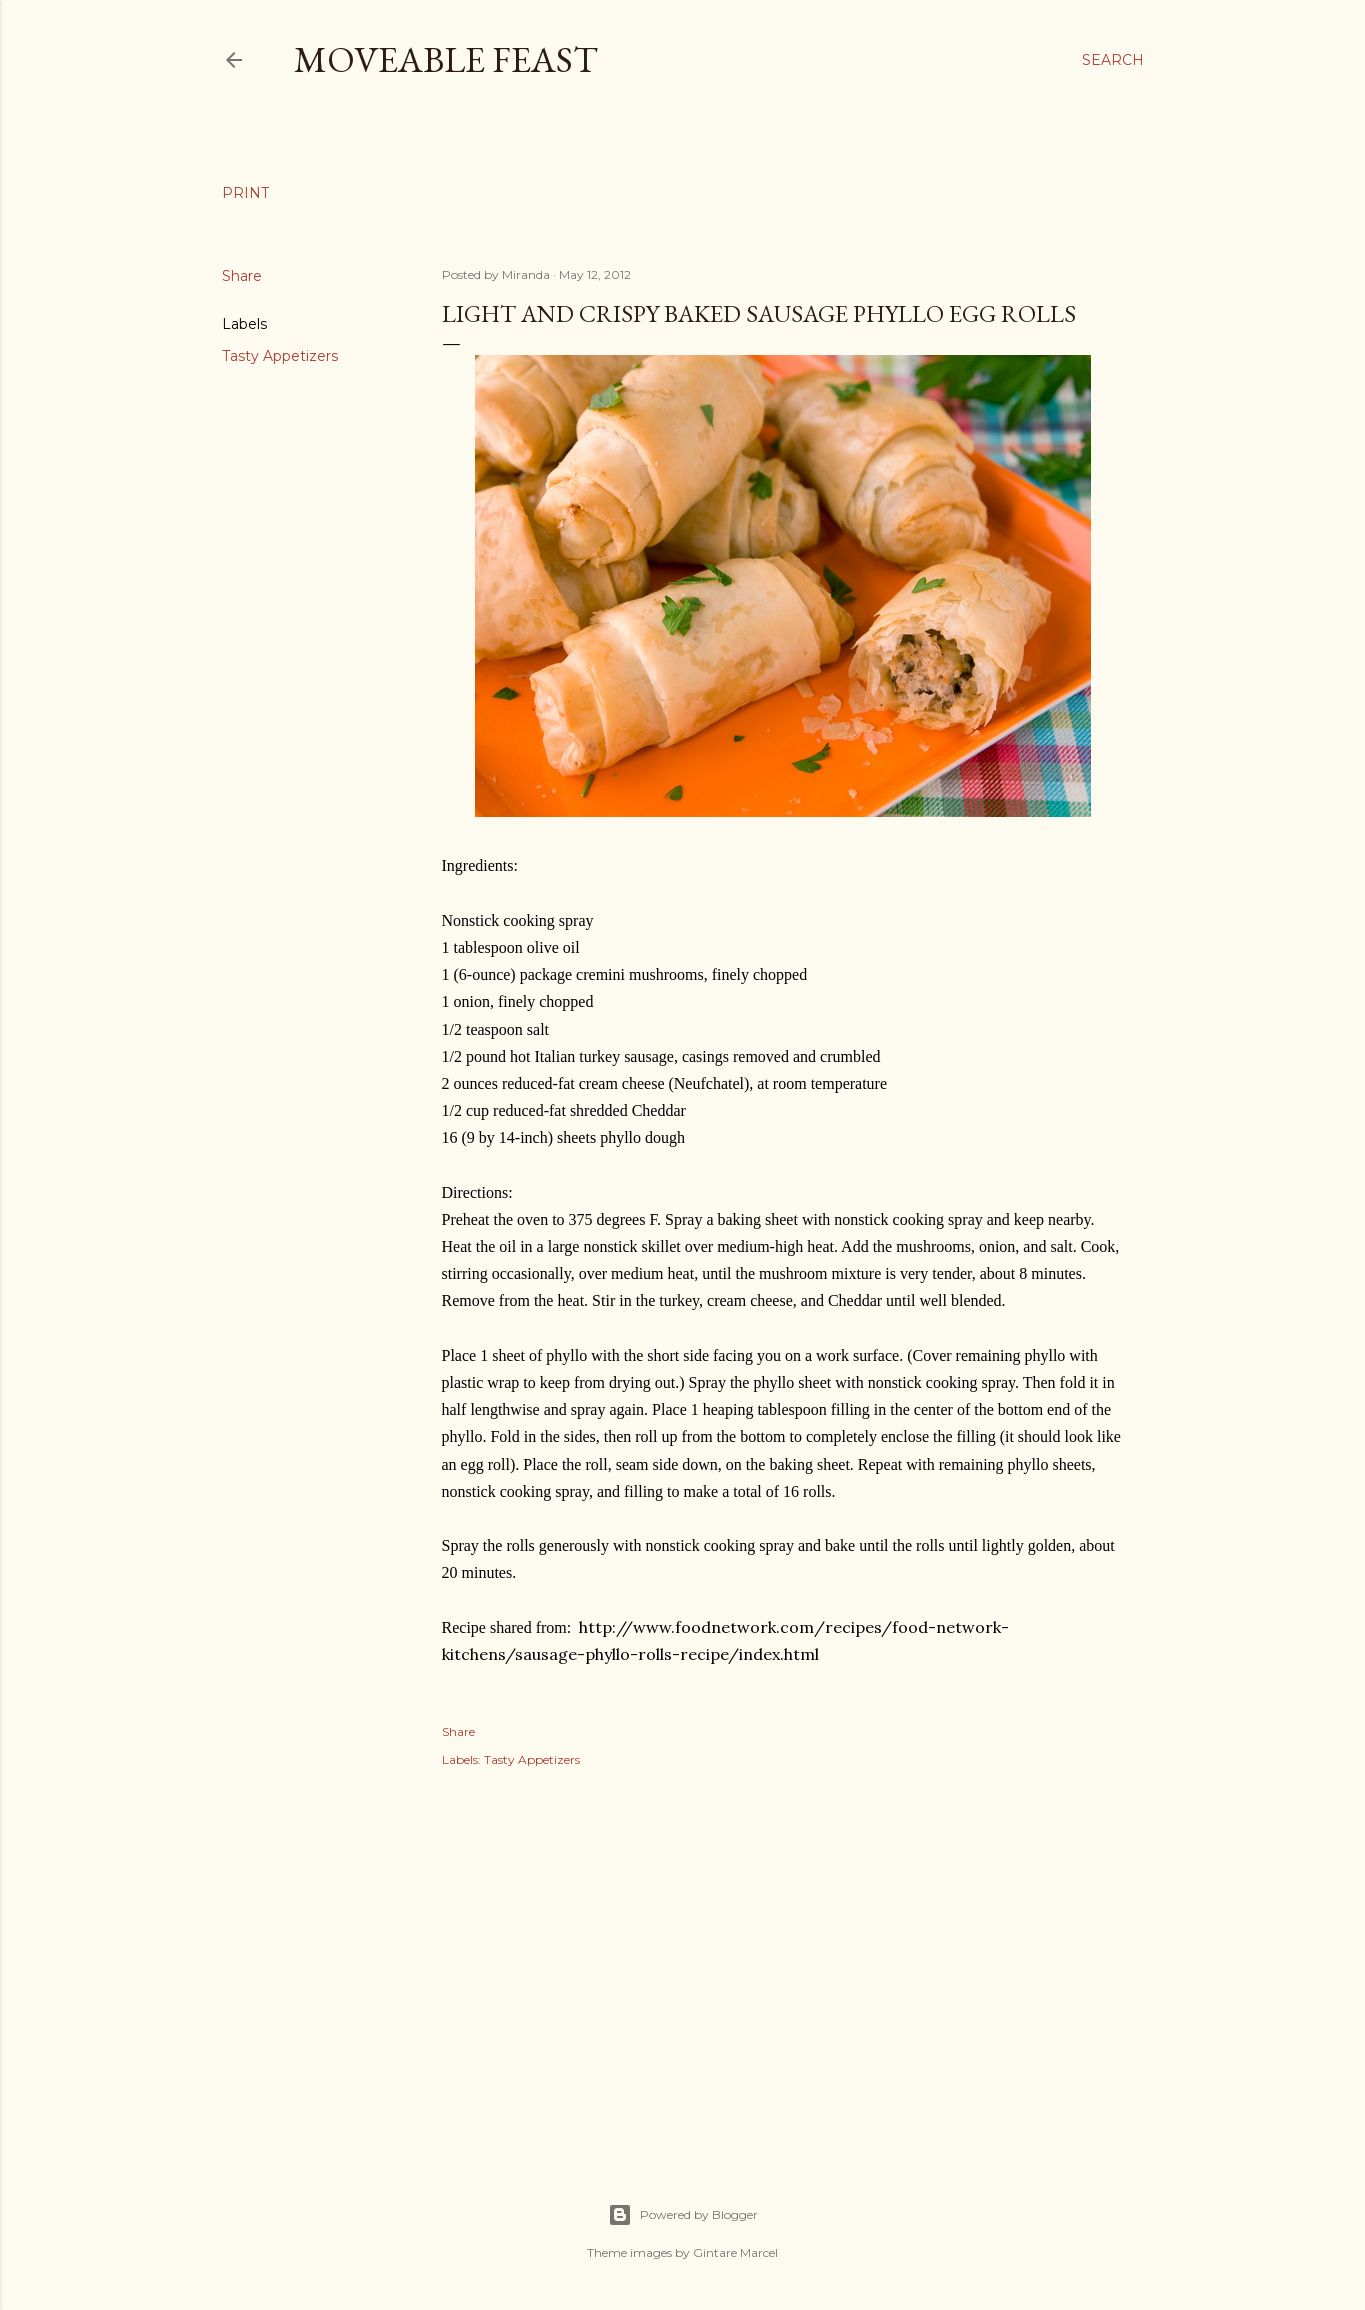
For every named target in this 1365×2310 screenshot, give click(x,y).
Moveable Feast (446, 59)
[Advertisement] (783, 1963)
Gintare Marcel (735, 2252)
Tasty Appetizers (280, 356)
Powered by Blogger (683, 2215)
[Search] (1113, 60)
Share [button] (242, 276)
